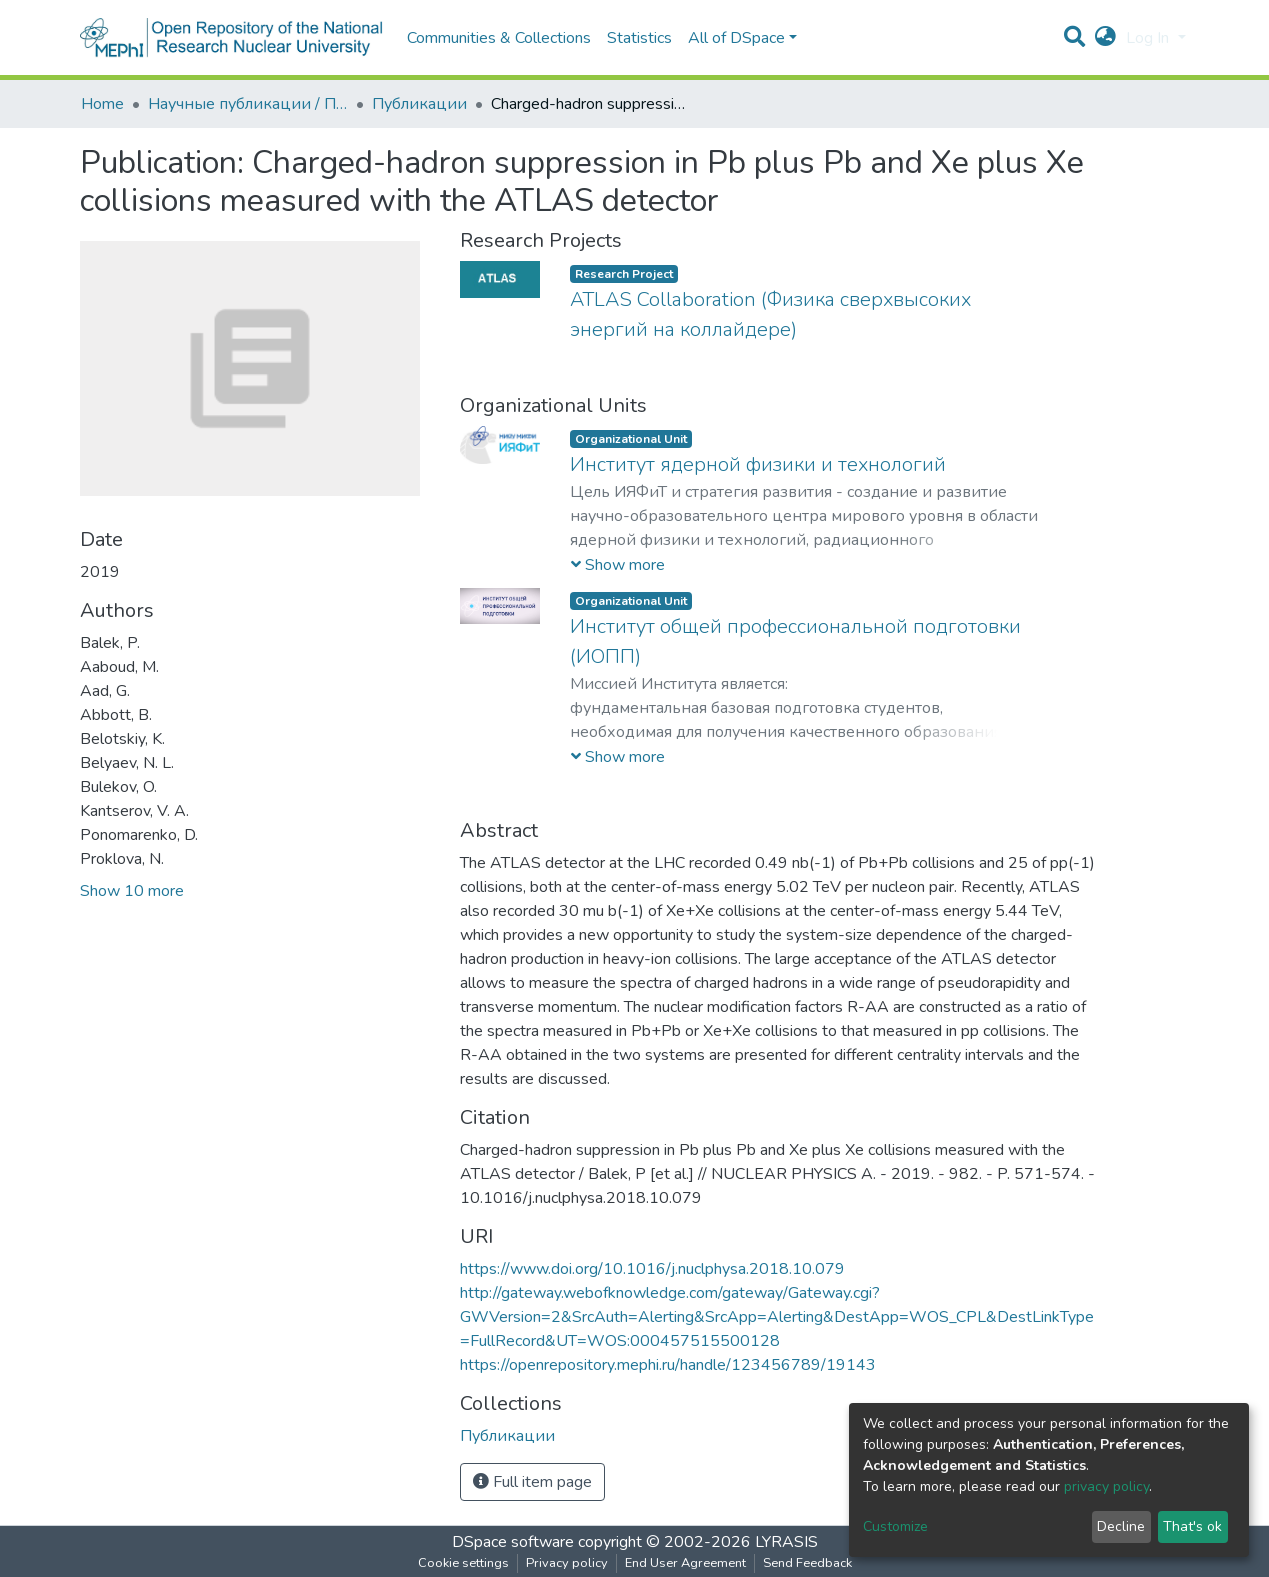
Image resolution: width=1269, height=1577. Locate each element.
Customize (895, 1526)
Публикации (419, 104)
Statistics (639, 38)
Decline (1121, 1526)
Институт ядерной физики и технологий (758, 464)
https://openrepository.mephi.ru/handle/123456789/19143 (668, 1365)
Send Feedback (807, 1563)
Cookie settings (463, 1563)
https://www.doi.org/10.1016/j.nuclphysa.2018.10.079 (652, 1269)
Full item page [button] (532, 1482)
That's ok (1192, 1526)
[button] (1105, 38)
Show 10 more (132, 891)
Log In (1149, 38)
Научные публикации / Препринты (248, 104)
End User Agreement (685, 1563)
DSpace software (513, 1542)
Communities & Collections (499, 38)
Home (102, 104)
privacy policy (1106, 1486)
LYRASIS (786, 1542)
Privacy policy (567, 1563)
